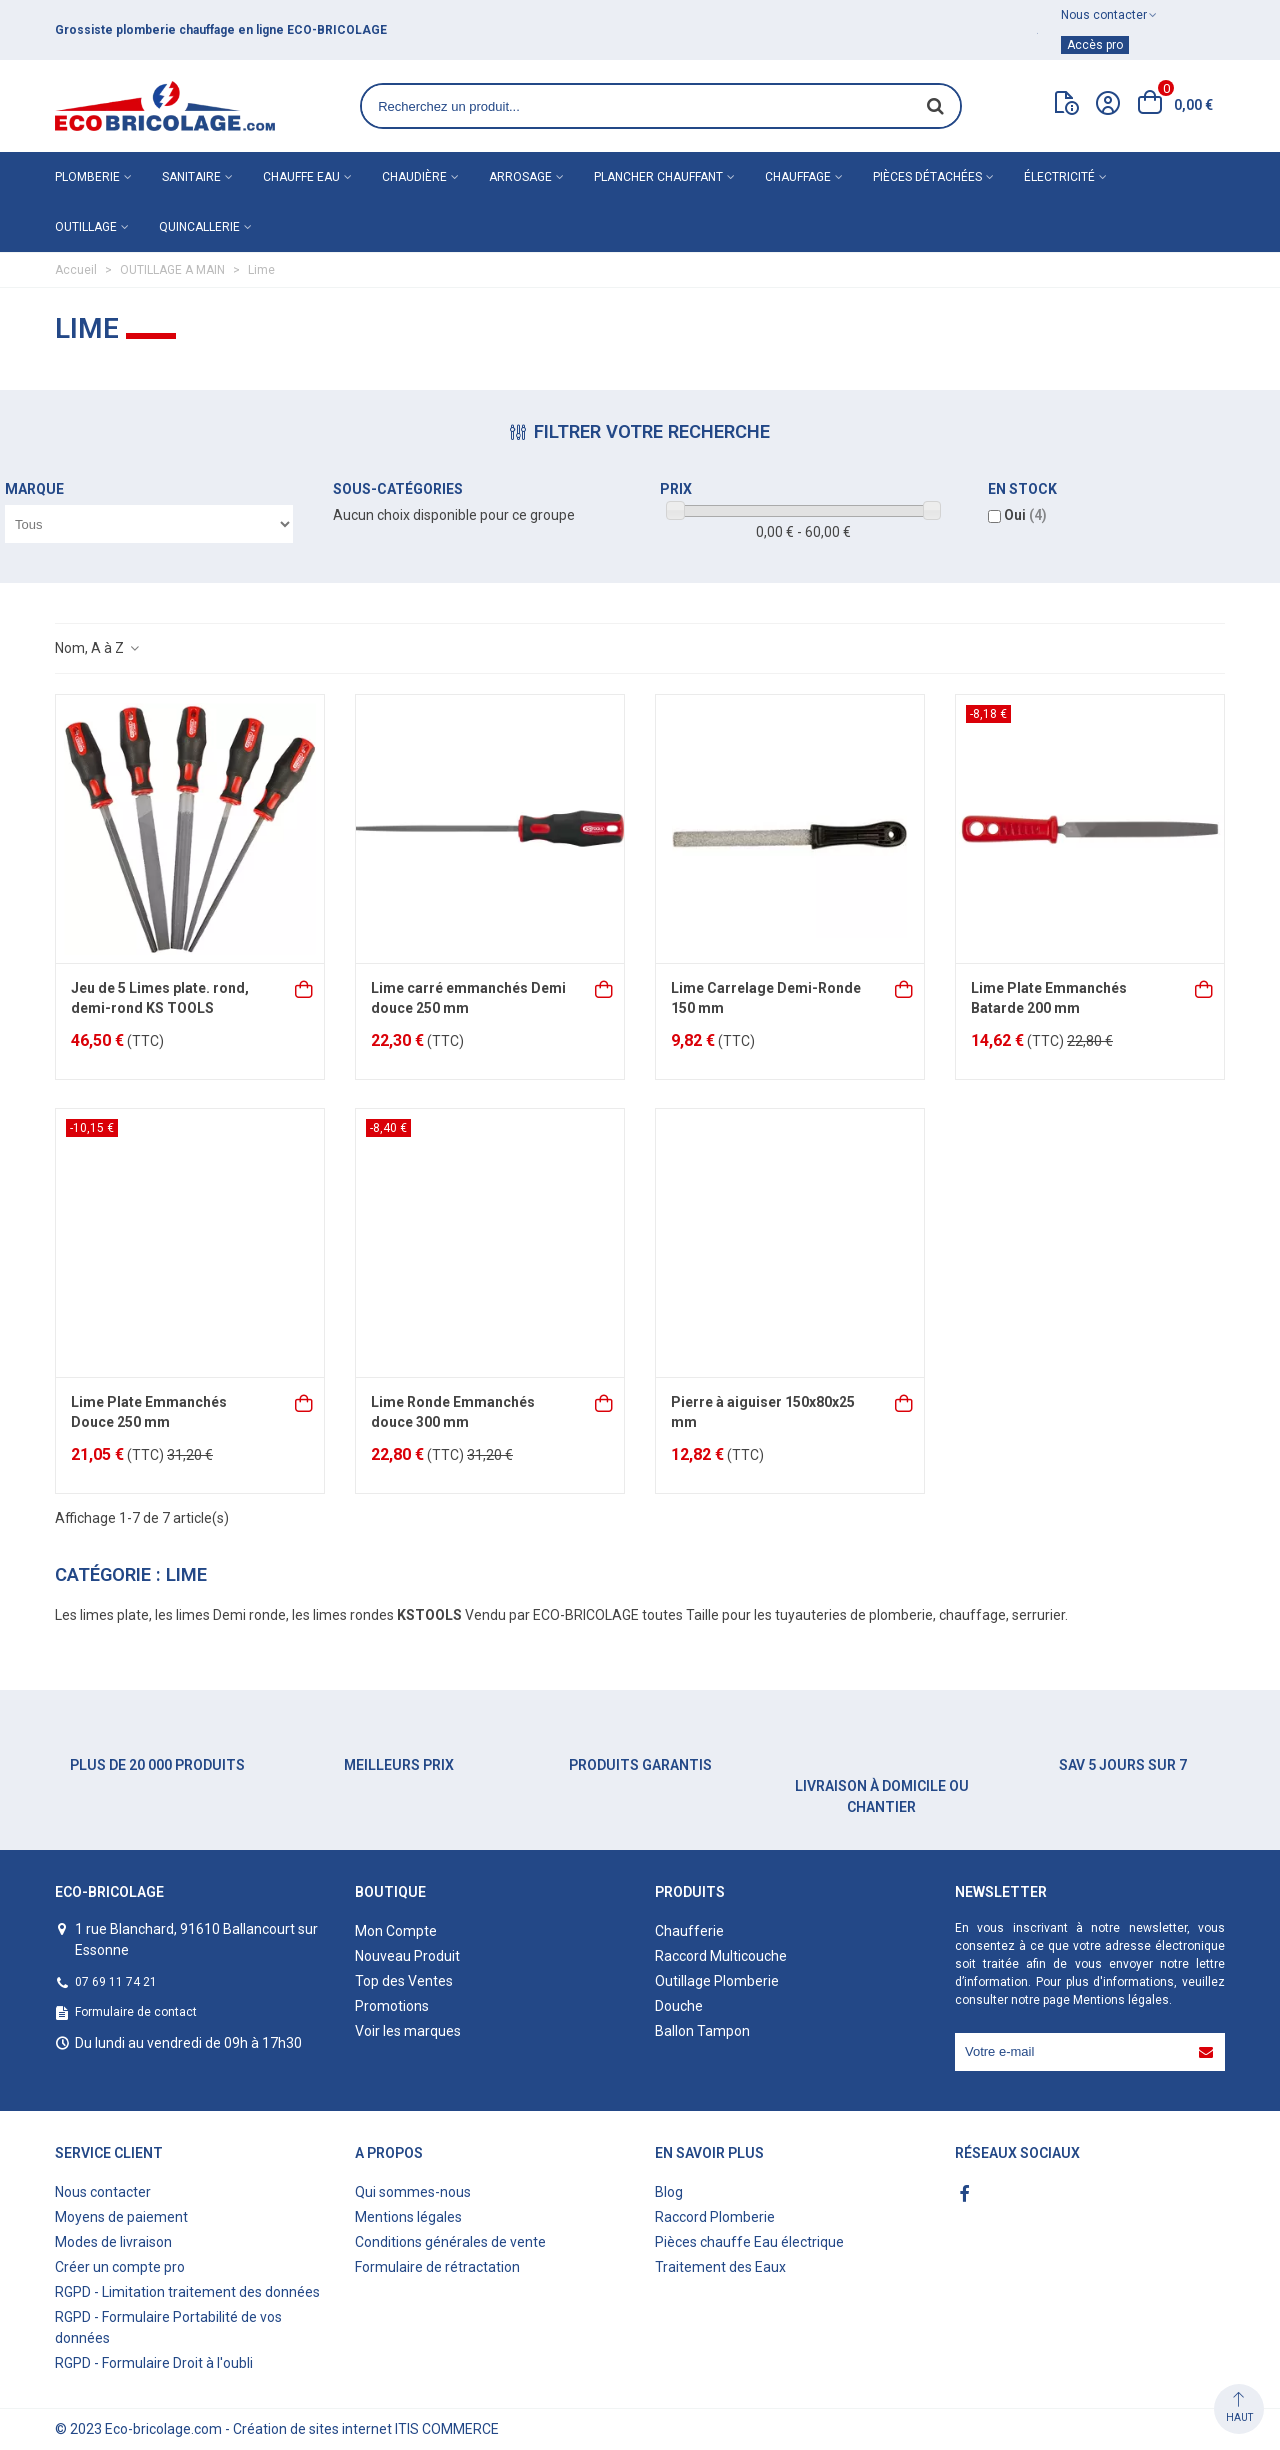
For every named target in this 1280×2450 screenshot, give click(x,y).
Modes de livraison (113, 2242)
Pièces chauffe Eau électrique (749, 2242)
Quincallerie (199, 227)
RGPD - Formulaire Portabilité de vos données (168, 2327)
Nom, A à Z (98, 648)
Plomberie (87, 177)
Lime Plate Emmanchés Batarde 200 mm (1049, 998)
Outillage (86, 227)
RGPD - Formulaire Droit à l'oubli (154, 2363)
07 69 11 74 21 (116, 1982)
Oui (1025, 515)
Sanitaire (191, 177)
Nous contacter (103, 2192)
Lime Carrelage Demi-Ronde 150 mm (766, 998)
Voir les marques (408, 2031)
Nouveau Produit (407, 1956)
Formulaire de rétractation (437, 2267)
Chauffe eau (301, 177)
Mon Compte (396, 1931)
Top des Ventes (404, 1981)
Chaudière (414, 177)
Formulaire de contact (136, 2012)
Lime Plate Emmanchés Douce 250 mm (149, 1412)
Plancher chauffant (658, 177)
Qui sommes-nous (413, 2192)
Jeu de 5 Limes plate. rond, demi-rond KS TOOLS (160, 998)
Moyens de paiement (121, 2217)
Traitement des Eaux (720, 2267)
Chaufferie (689, 1931)
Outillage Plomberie (717, 1981)
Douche (679, 2006)
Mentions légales (1121, 2000)
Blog (669, 2192)
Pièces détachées (927, 177)
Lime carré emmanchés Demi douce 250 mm (468, 998)
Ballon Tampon (702, 2031)
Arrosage (520, 177)
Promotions (392, 2006)
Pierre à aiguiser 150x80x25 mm (763, 1412)
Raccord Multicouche (721, 1956)
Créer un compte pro (120, 2267)
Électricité (1059, 177)
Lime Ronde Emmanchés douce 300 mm (453, 1412)
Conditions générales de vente (450, 2242)
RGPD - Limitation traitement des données (187, 2292)
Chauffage (798, 177)
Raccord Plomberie (715, 2217)
